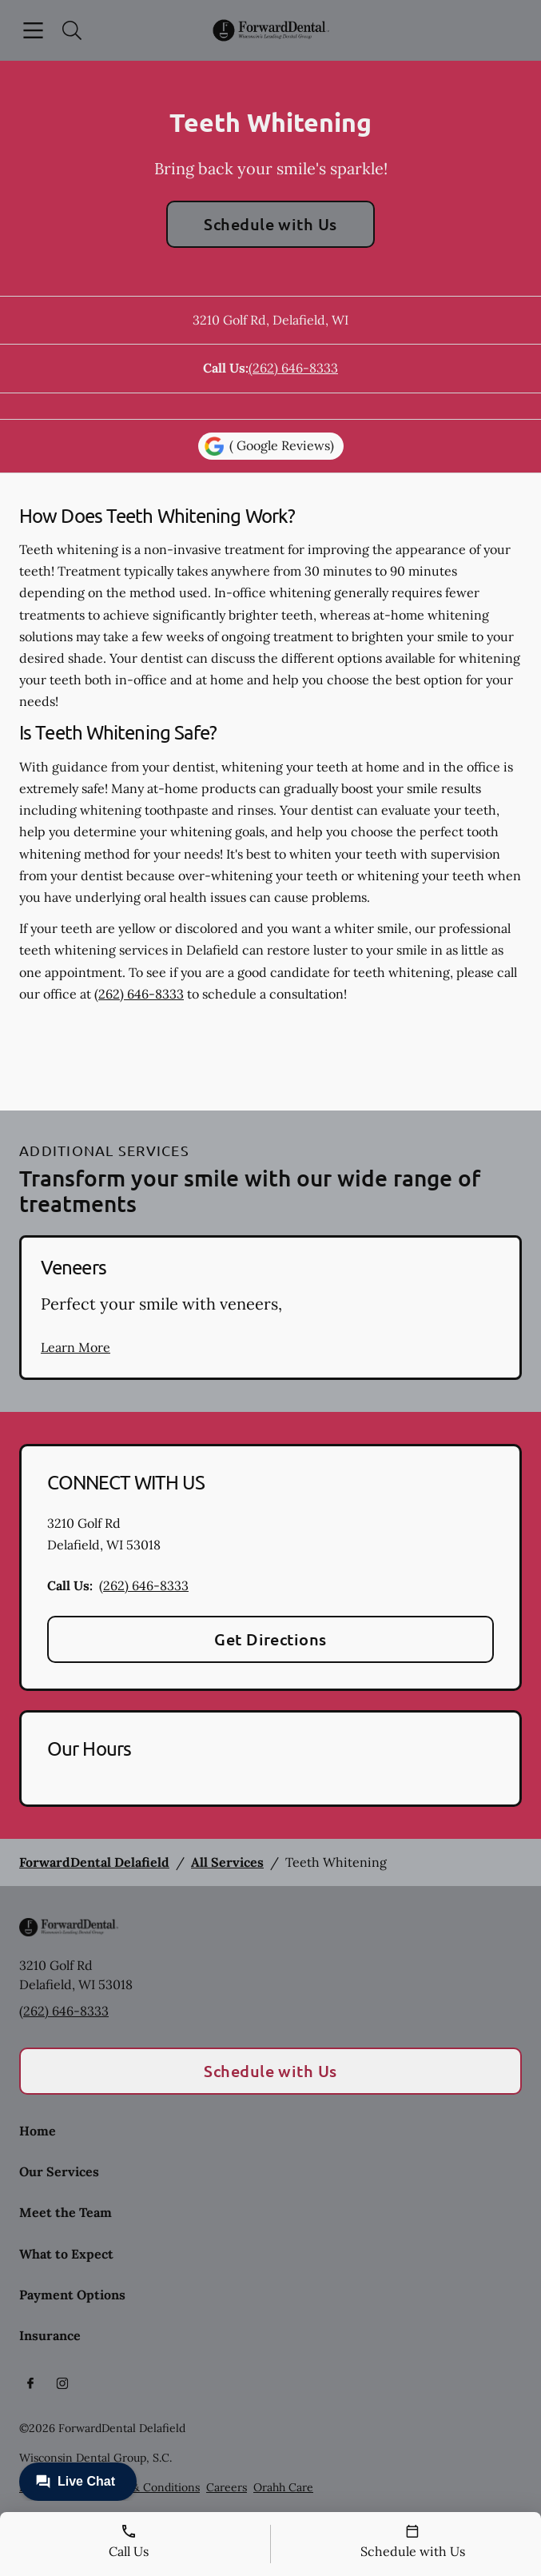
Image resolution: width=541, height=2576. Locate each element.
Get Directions (270, 1639)
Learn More (75, 1347)
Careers (226, 2487)
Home (37, 2131)
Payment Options (72, 2295)
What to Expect (66, 2254)
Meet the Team (65, 2212)
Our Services (59, 2171)
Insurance (50, 2335)
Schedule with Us (270, 223)
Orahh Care (283, 2487)
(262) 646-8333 (293, 368)
